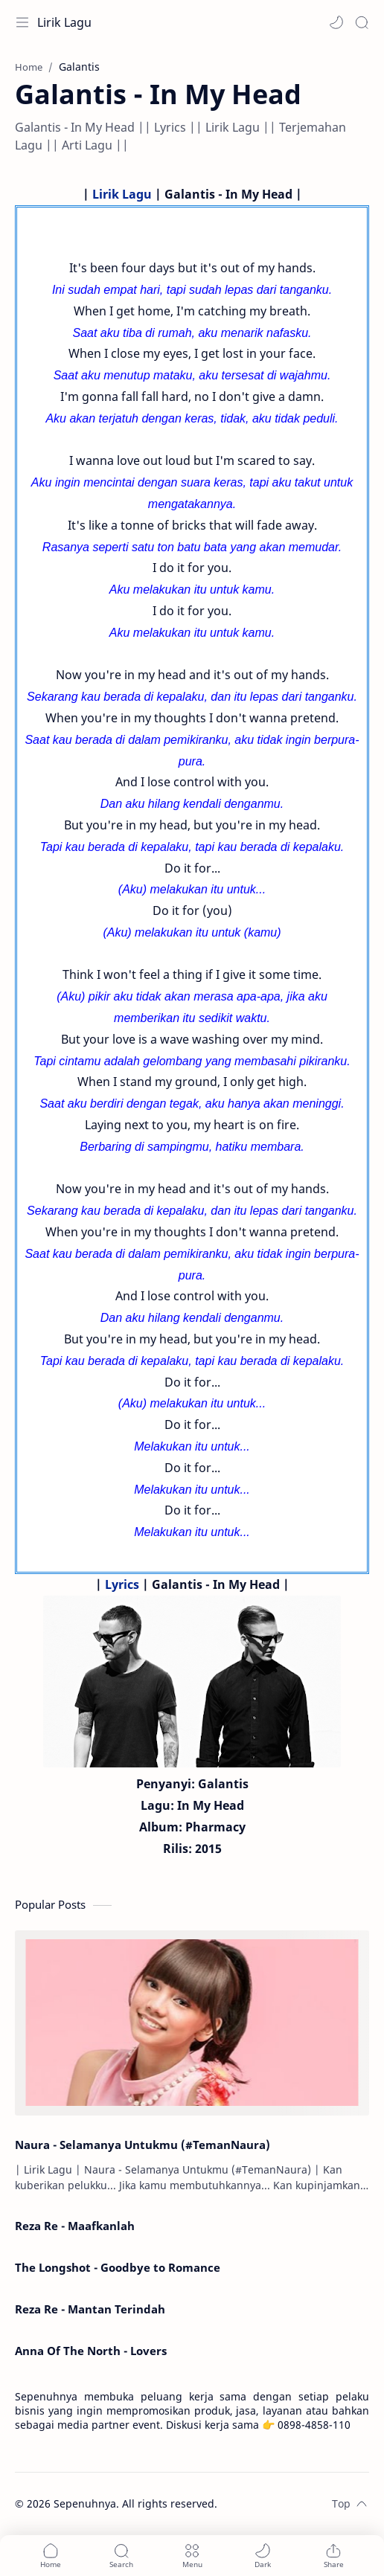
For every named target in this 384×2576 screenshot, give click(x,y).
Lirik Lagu (64, 22)
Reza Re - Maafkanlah (75, 2225)
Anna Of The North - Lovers (91, 2350)
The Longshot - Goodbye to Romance (117, 2267)
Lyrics (122, 1584)
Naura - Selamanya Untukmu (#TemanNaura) (142, 2144)
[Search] (362, 22)
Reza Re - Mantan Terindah (90, 2309)
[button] (336, 22)
